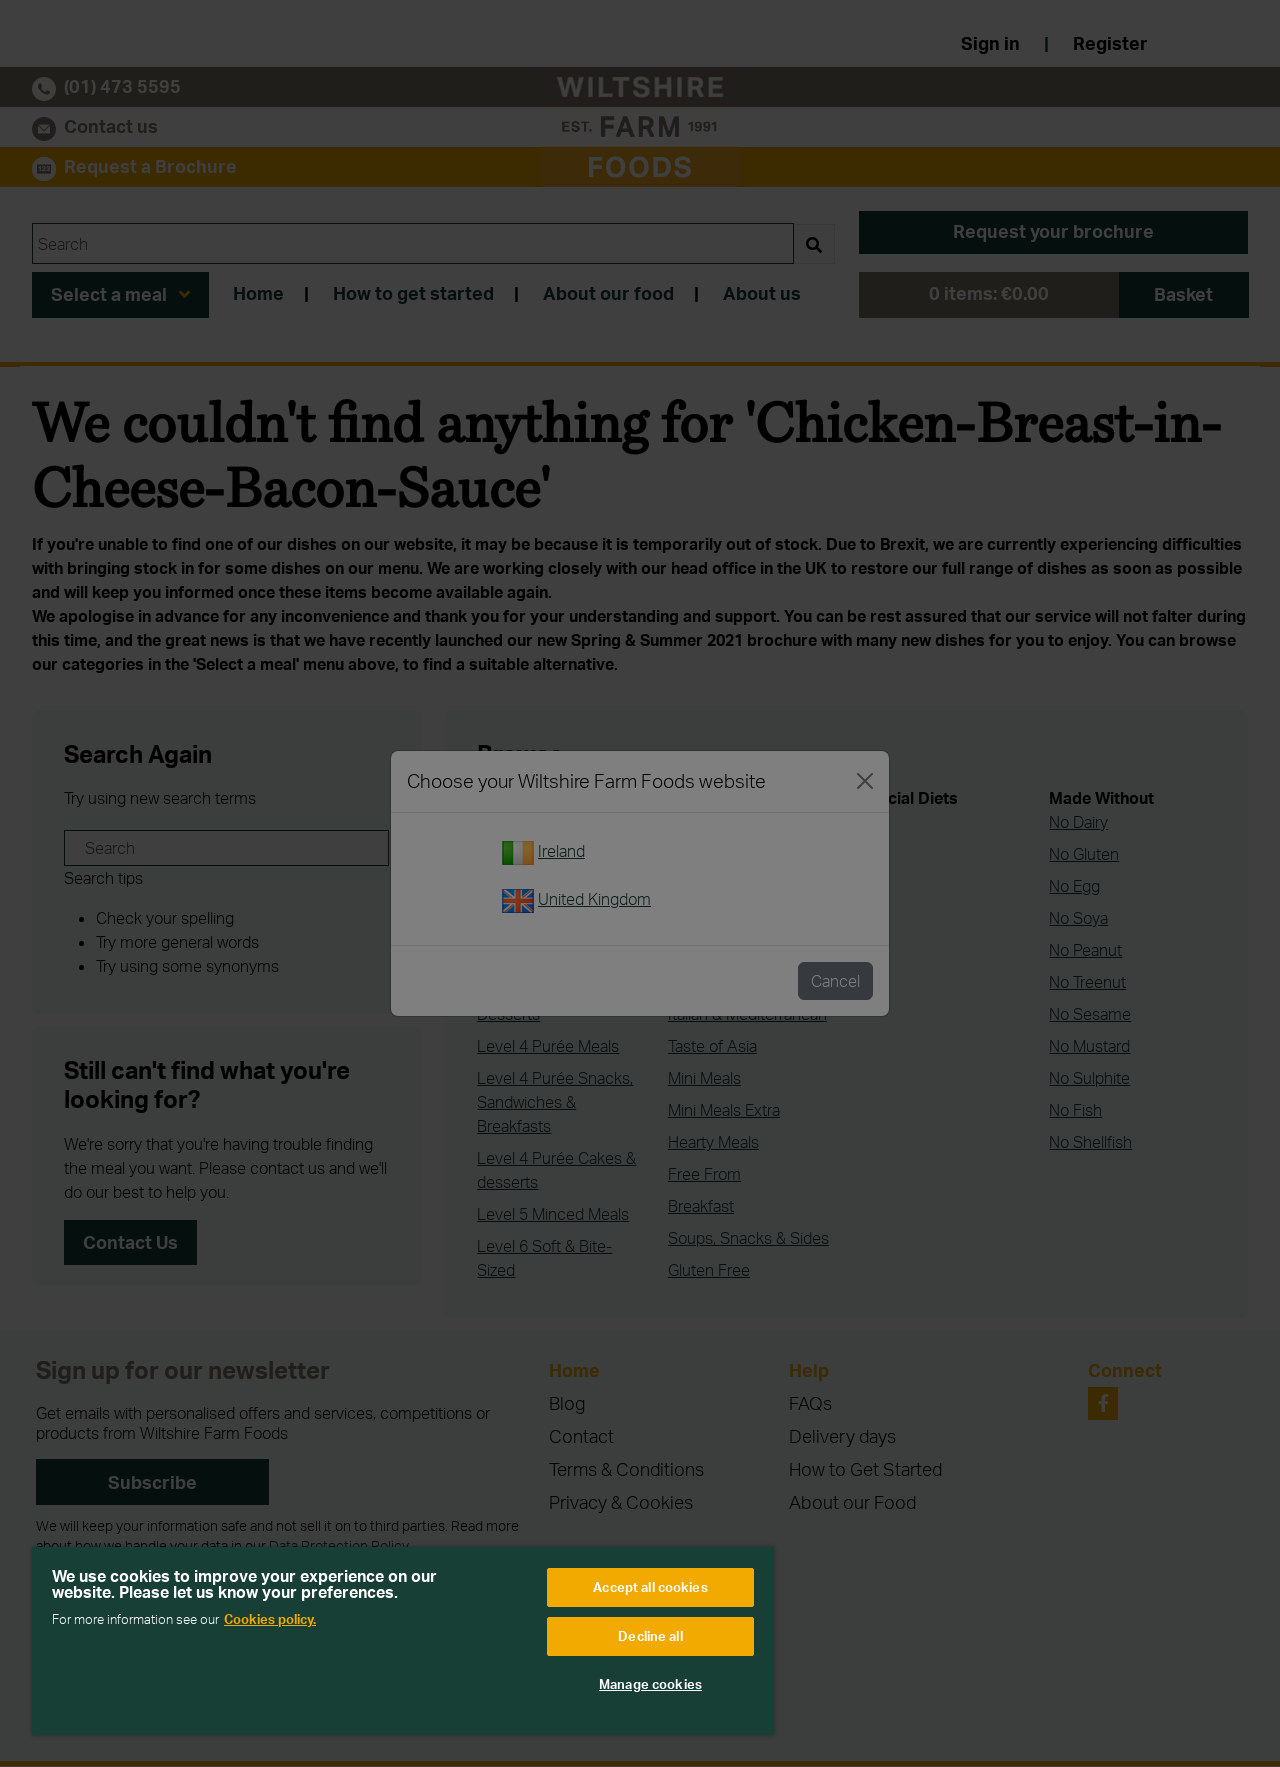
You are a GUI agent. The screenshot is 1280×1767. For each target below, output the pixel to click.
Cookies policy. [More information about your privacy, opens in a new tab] (270, 1619)
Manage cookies (650, 1684)
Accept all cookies (650, 1587)
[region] (403, 1641)
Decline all (650, 1636)
